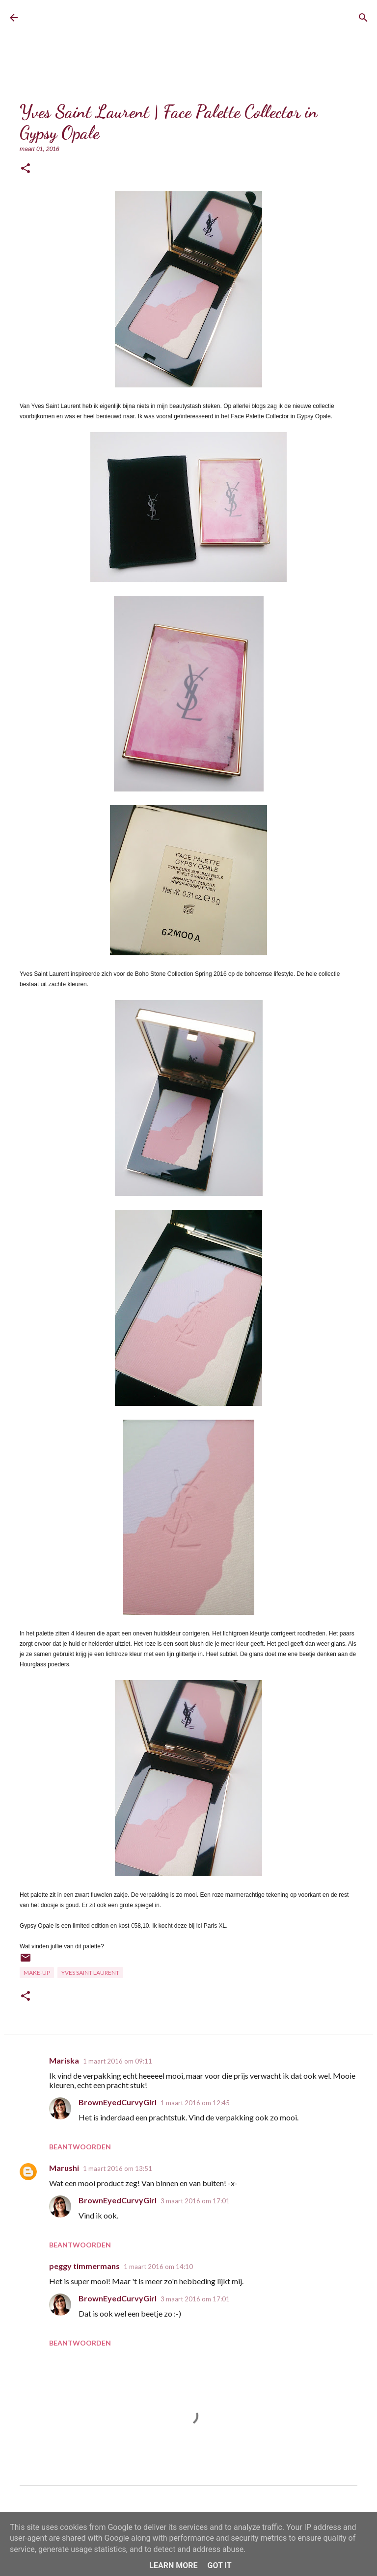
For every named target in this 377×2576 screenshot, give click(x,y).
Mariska (64, 2060)
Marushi (64, 2167)
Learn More (173, 2565)
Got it (219, 2565)
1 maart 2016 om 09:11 (117, 2061)
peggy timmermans (84, 2265)
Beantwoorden (80, 2146)
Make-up (37, 1972)
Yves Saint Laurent (90, 1972)
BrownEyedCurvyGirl (101, 17)
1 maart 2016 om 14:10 (158, 2266)
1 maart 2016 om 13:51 (117, 2168)
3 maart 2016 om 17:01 (195, 2201)
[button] (25, 169)
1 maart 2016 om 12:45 (195, 2103)
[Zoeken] (363, 17)
